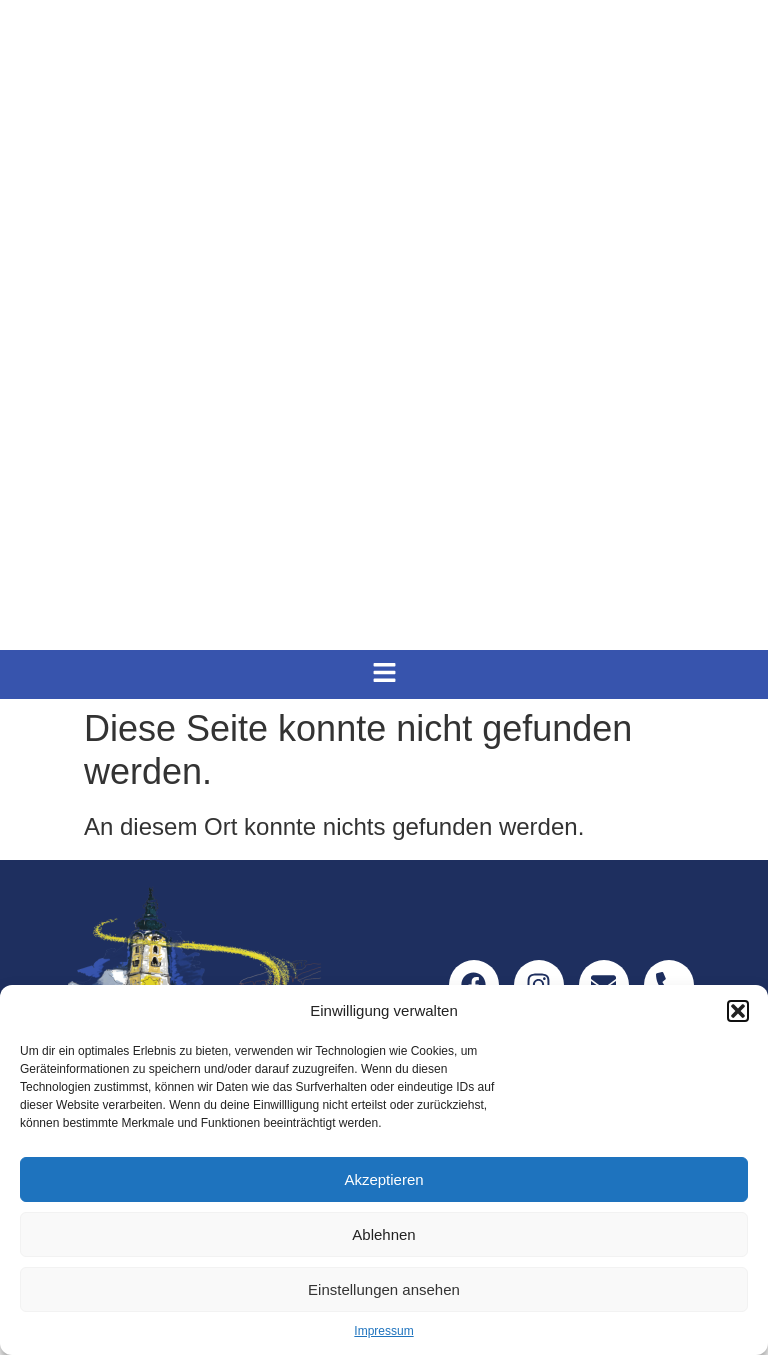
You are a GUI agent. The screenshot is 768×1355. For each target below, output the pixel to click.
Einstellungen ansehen (384, 1289)
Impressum (383, 1331)
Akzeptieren (383, 1179)
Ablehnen (383, 1234)
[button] (738, 1011)
